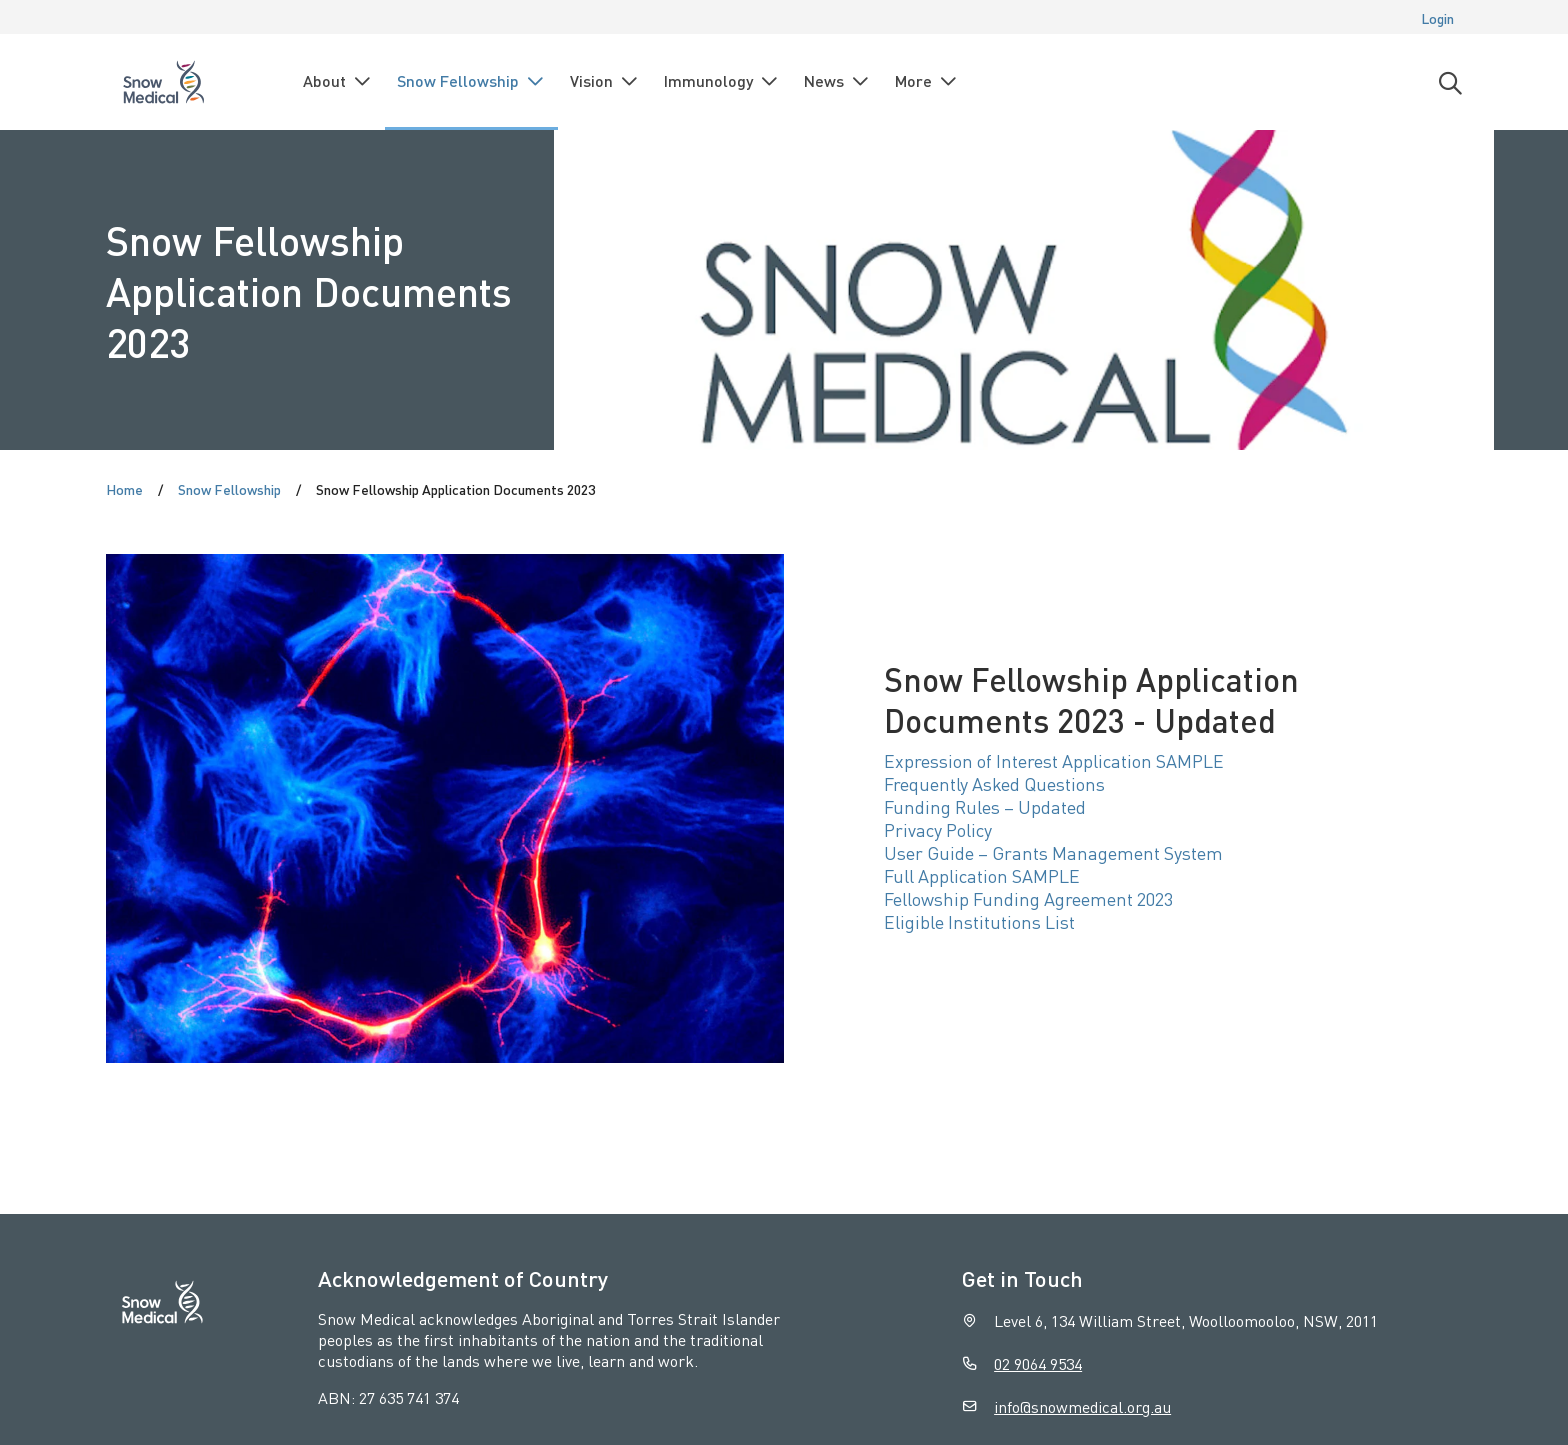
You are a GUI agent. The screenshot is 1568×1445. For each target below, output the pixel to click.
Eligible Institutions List (979, 921)
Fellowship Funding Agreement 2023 (1028, 898)
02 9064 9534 (1038, 1363)
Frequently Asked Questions (994, 783)
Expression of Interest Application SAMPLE (1054, 760)
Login (1437, 18)
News (837, 81)
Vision (605, 81)
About (338, 81)
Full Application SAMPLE (982, 875)
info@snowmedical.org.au (1082, 1406)
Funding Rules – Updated (985, 806)
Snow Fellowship (471, 81)
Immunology (722, 81)
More (927, 81)
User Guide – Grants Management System (1053, 852)
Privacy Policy (938, 829)
